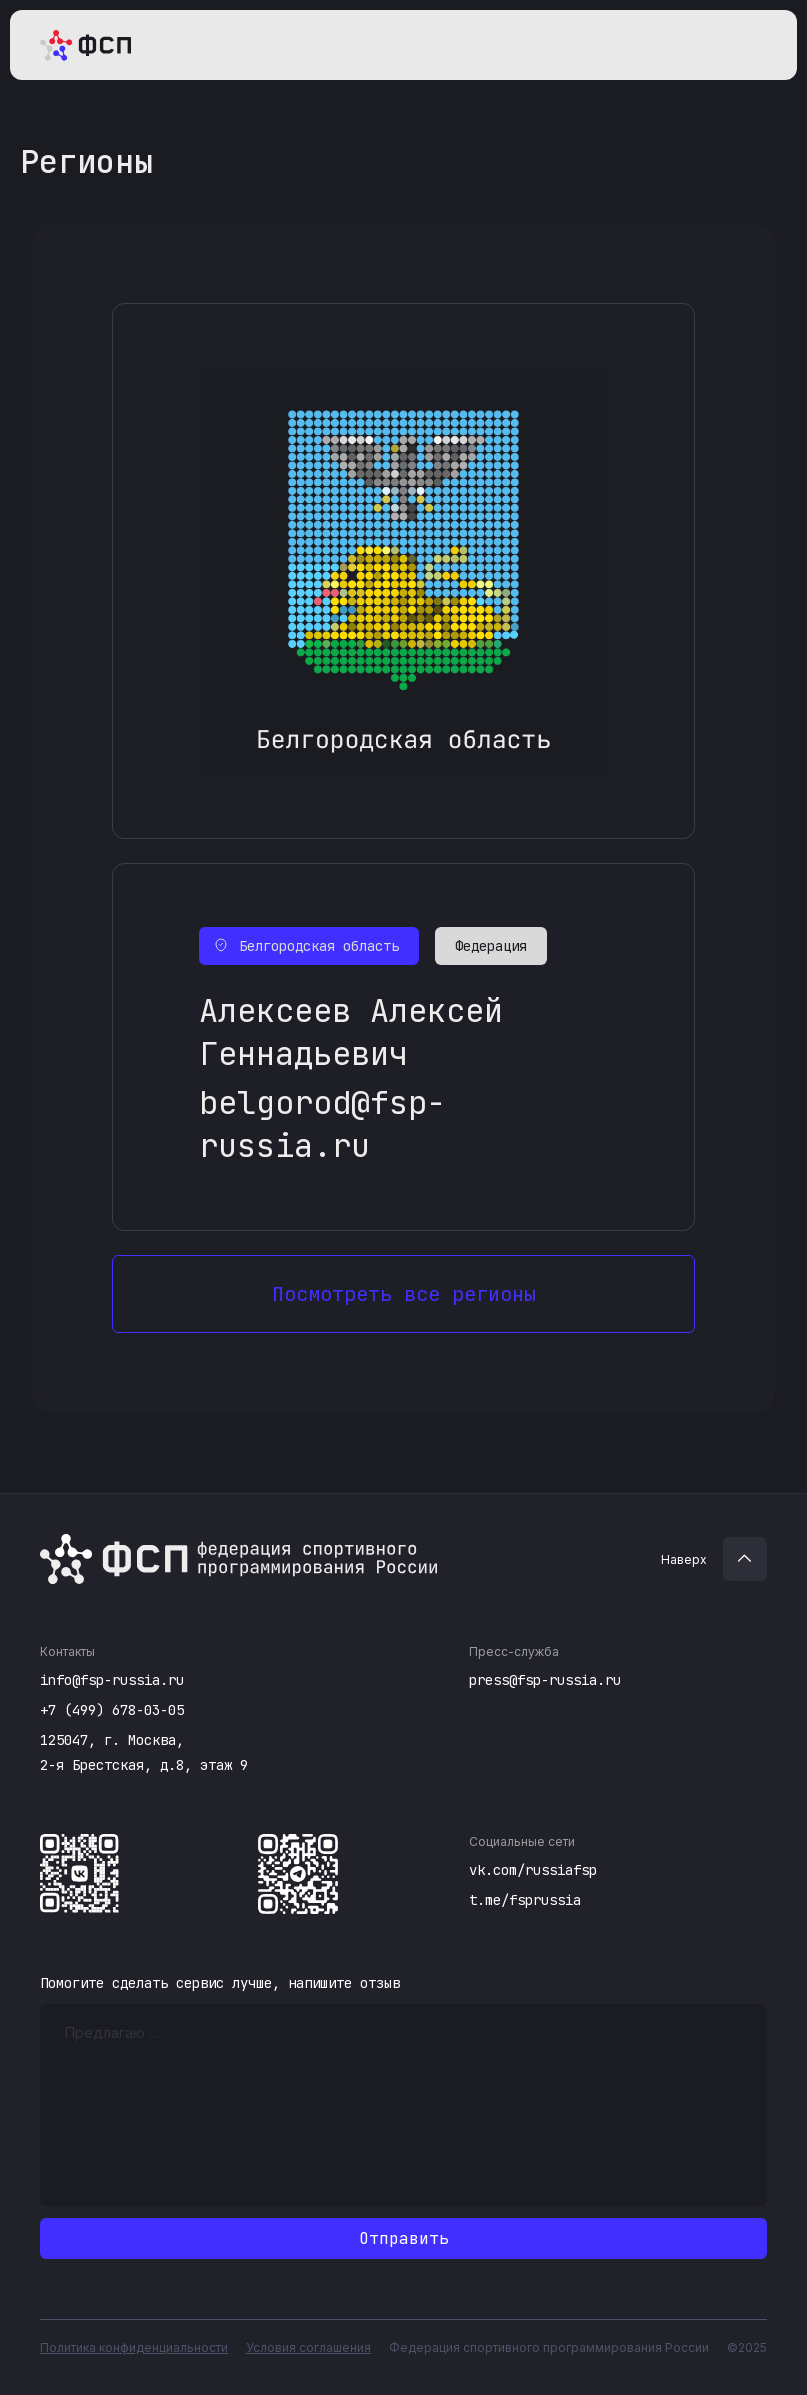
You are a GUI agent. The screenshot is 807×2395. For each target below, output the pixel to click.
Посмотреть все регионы (404, 1294)
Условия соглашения (308, 2347)
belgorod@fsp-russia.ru (322, 1124)
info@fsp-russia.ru (112, 1680)
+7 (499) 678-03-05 (112, 1710)
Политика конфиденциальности (134, 2347)
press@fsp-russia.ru (545, 1680)
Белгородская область (319, 946)
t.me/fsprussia (525, 1900)
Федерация (491, 946)
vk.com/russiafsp (533, 1870)
